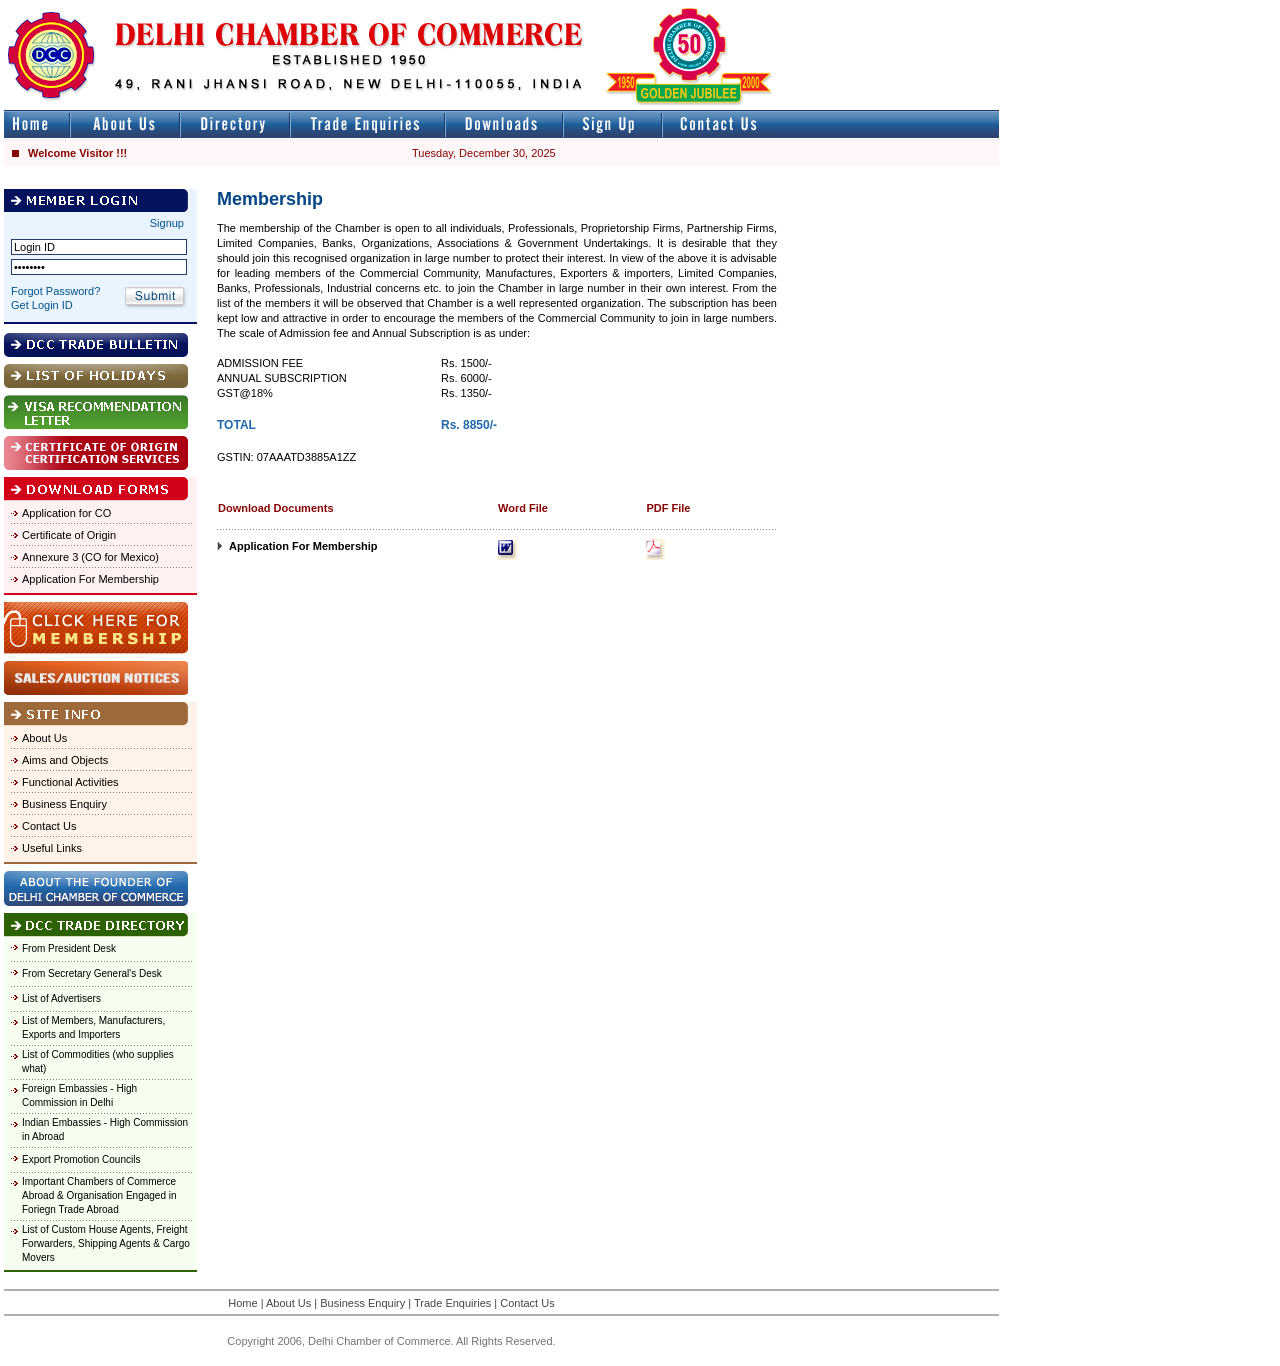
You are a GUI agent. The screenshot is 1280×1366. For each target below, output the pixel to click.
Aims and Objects (65, 760)
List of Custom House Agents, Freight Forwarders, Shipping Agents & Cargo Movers (106, 1243)
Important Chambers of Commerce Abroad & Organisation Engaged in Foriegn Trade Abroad (99, 1195)
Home (242, 1303)
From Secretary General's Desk (92, 973)
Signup (167, 223)
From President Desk (69, 948)
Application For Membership (90, 579)
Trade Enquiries (452, 1303)
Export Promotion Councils (81, 1159)
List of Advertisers (61, 998)
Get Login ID (42, 305)
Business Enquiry (64, 804)
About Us (44, 738)
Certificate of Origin (69, 535)
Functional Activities (70, 782)
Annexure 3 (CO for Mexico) (90, 557)
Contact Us (49, 826)
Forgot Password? (55, 291)
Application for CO (66, 513)
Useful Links (52, 848)
